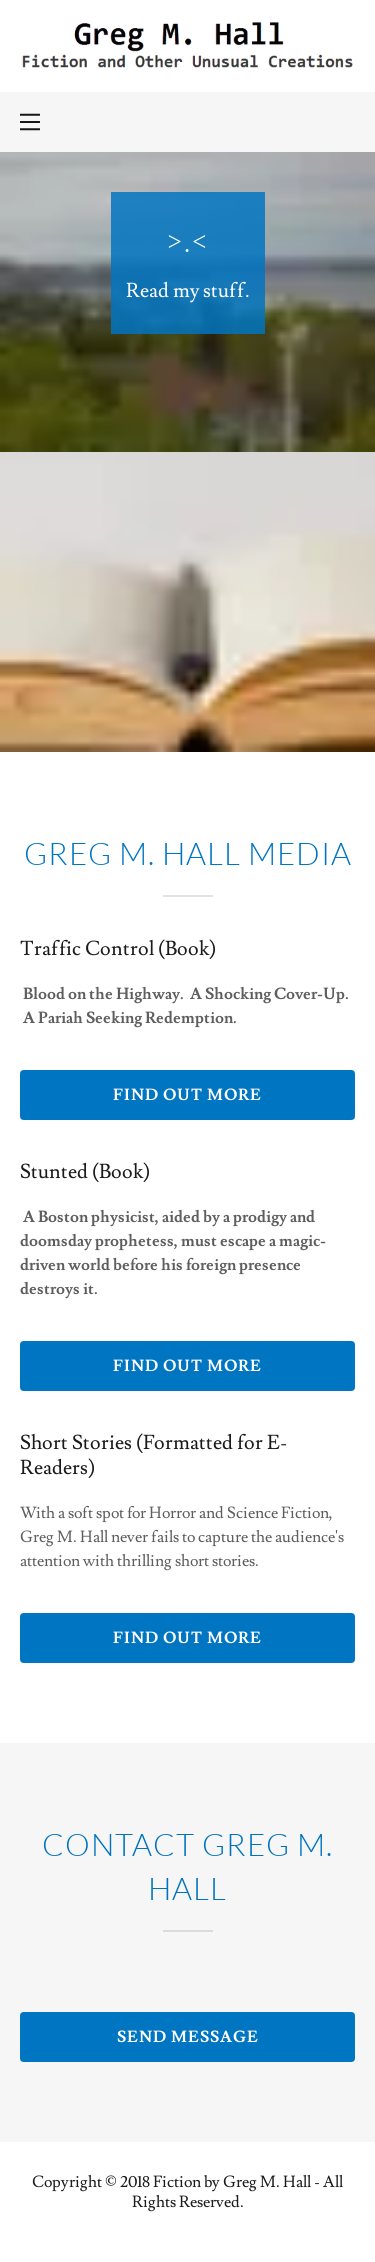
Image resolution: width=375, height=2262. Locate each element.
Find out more (187, 1095)
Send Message (188, 2037)
